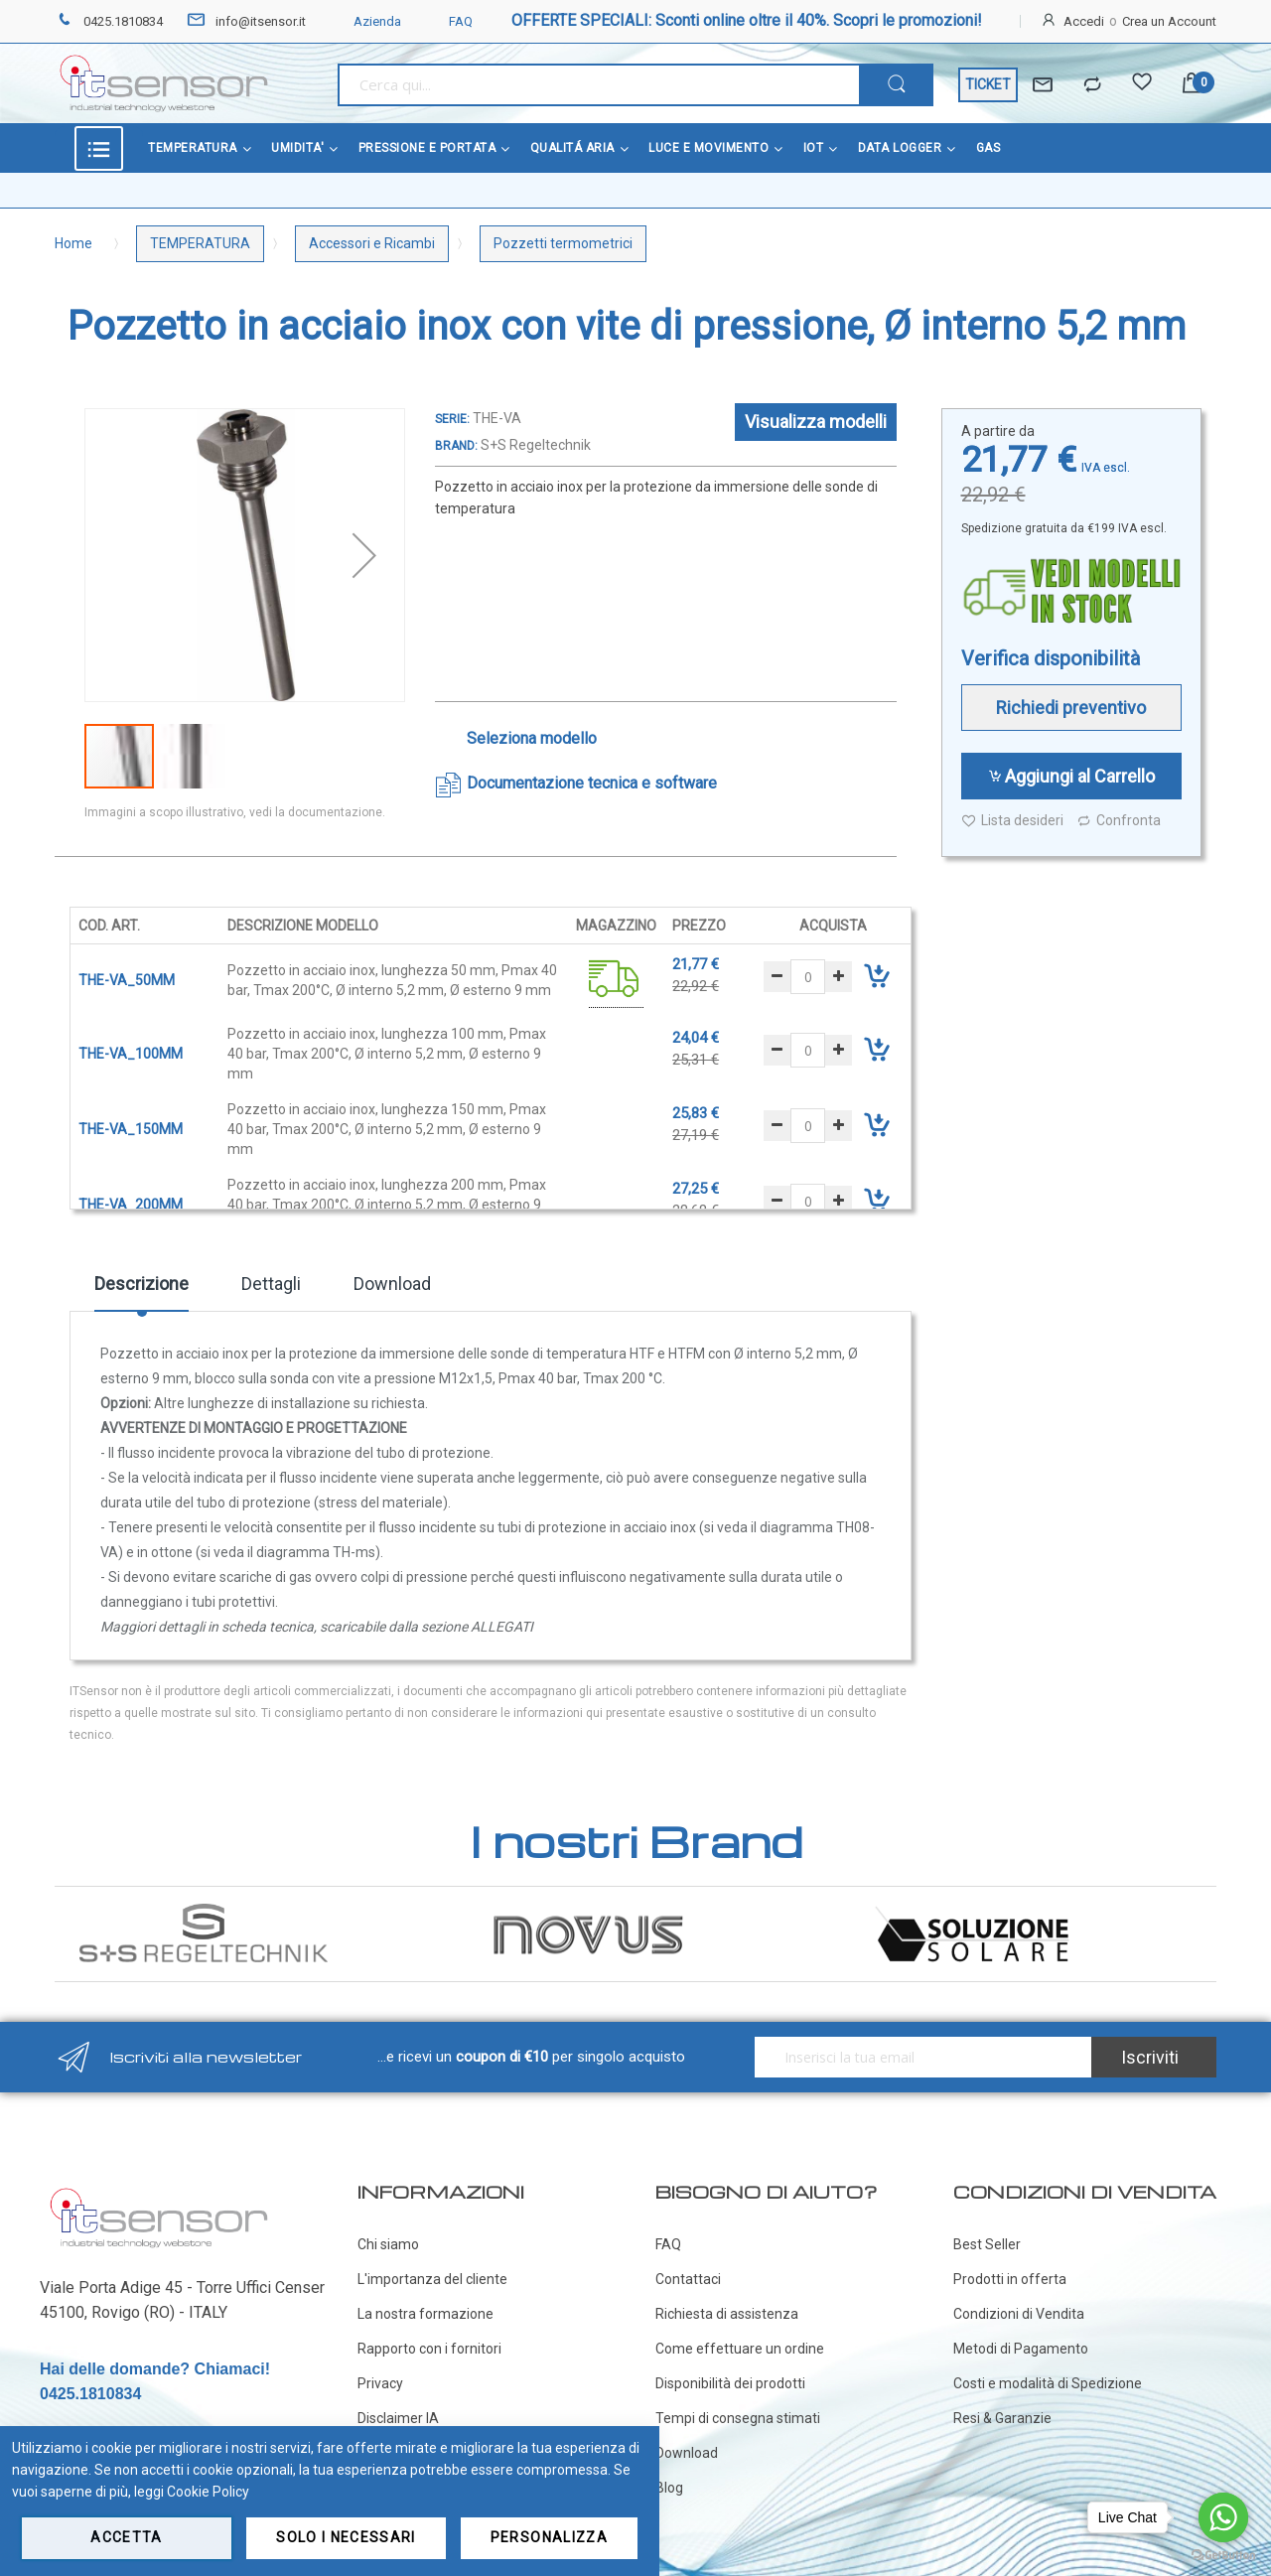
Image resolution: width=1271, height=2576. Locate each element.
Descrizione (141, 1283)
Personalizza (549, 2537)
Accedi (1083, 21)
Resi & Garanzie (1002, 2418)
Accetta (126, 2537)
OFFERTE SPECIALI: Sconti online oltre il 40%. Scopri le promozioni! (746, 20)
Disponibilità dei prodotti (730, 2383)
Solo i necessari (346, 2537)
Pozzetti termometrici (563, 243)
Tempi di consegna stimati (737, 2418)
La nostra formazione (425, 2314)
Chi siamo (388, 2244)
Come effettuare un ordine (739, 2349)
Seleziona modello (532, 738)
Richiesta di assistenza (726, 2314)
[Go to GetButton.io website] (1223, 2555)
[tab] (141, 1291)
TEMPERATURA (200, 243)
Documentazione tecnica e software (592, 783)
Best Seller (987, 2244)
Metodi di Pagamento (1020, 2349)
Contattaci (688, 2279)
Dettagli (271, 1283)
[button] (364, 555)
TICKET (988, 84)
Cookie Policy (208, 2492)
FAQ (449, 21)
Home (73, 243)
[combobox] (598, 85)
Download (392, 1283)
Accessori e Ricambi (372, 243)
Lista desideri (1012, 820)
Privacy (380, 2383)
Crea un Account (1169, 21)
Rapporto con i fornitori (429, 2349)
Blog (669, 2488)
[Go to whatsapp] (1223, 2517)
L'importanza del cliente (432, 2279)
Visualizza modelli (816, 421)
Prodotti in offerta (1009, 2279)
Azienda (365, 21)
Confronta (1118, 820)
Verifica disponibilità (1050, 658)
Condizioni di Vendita (1018, 2314)
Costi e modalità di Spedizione (1047, 2383)
